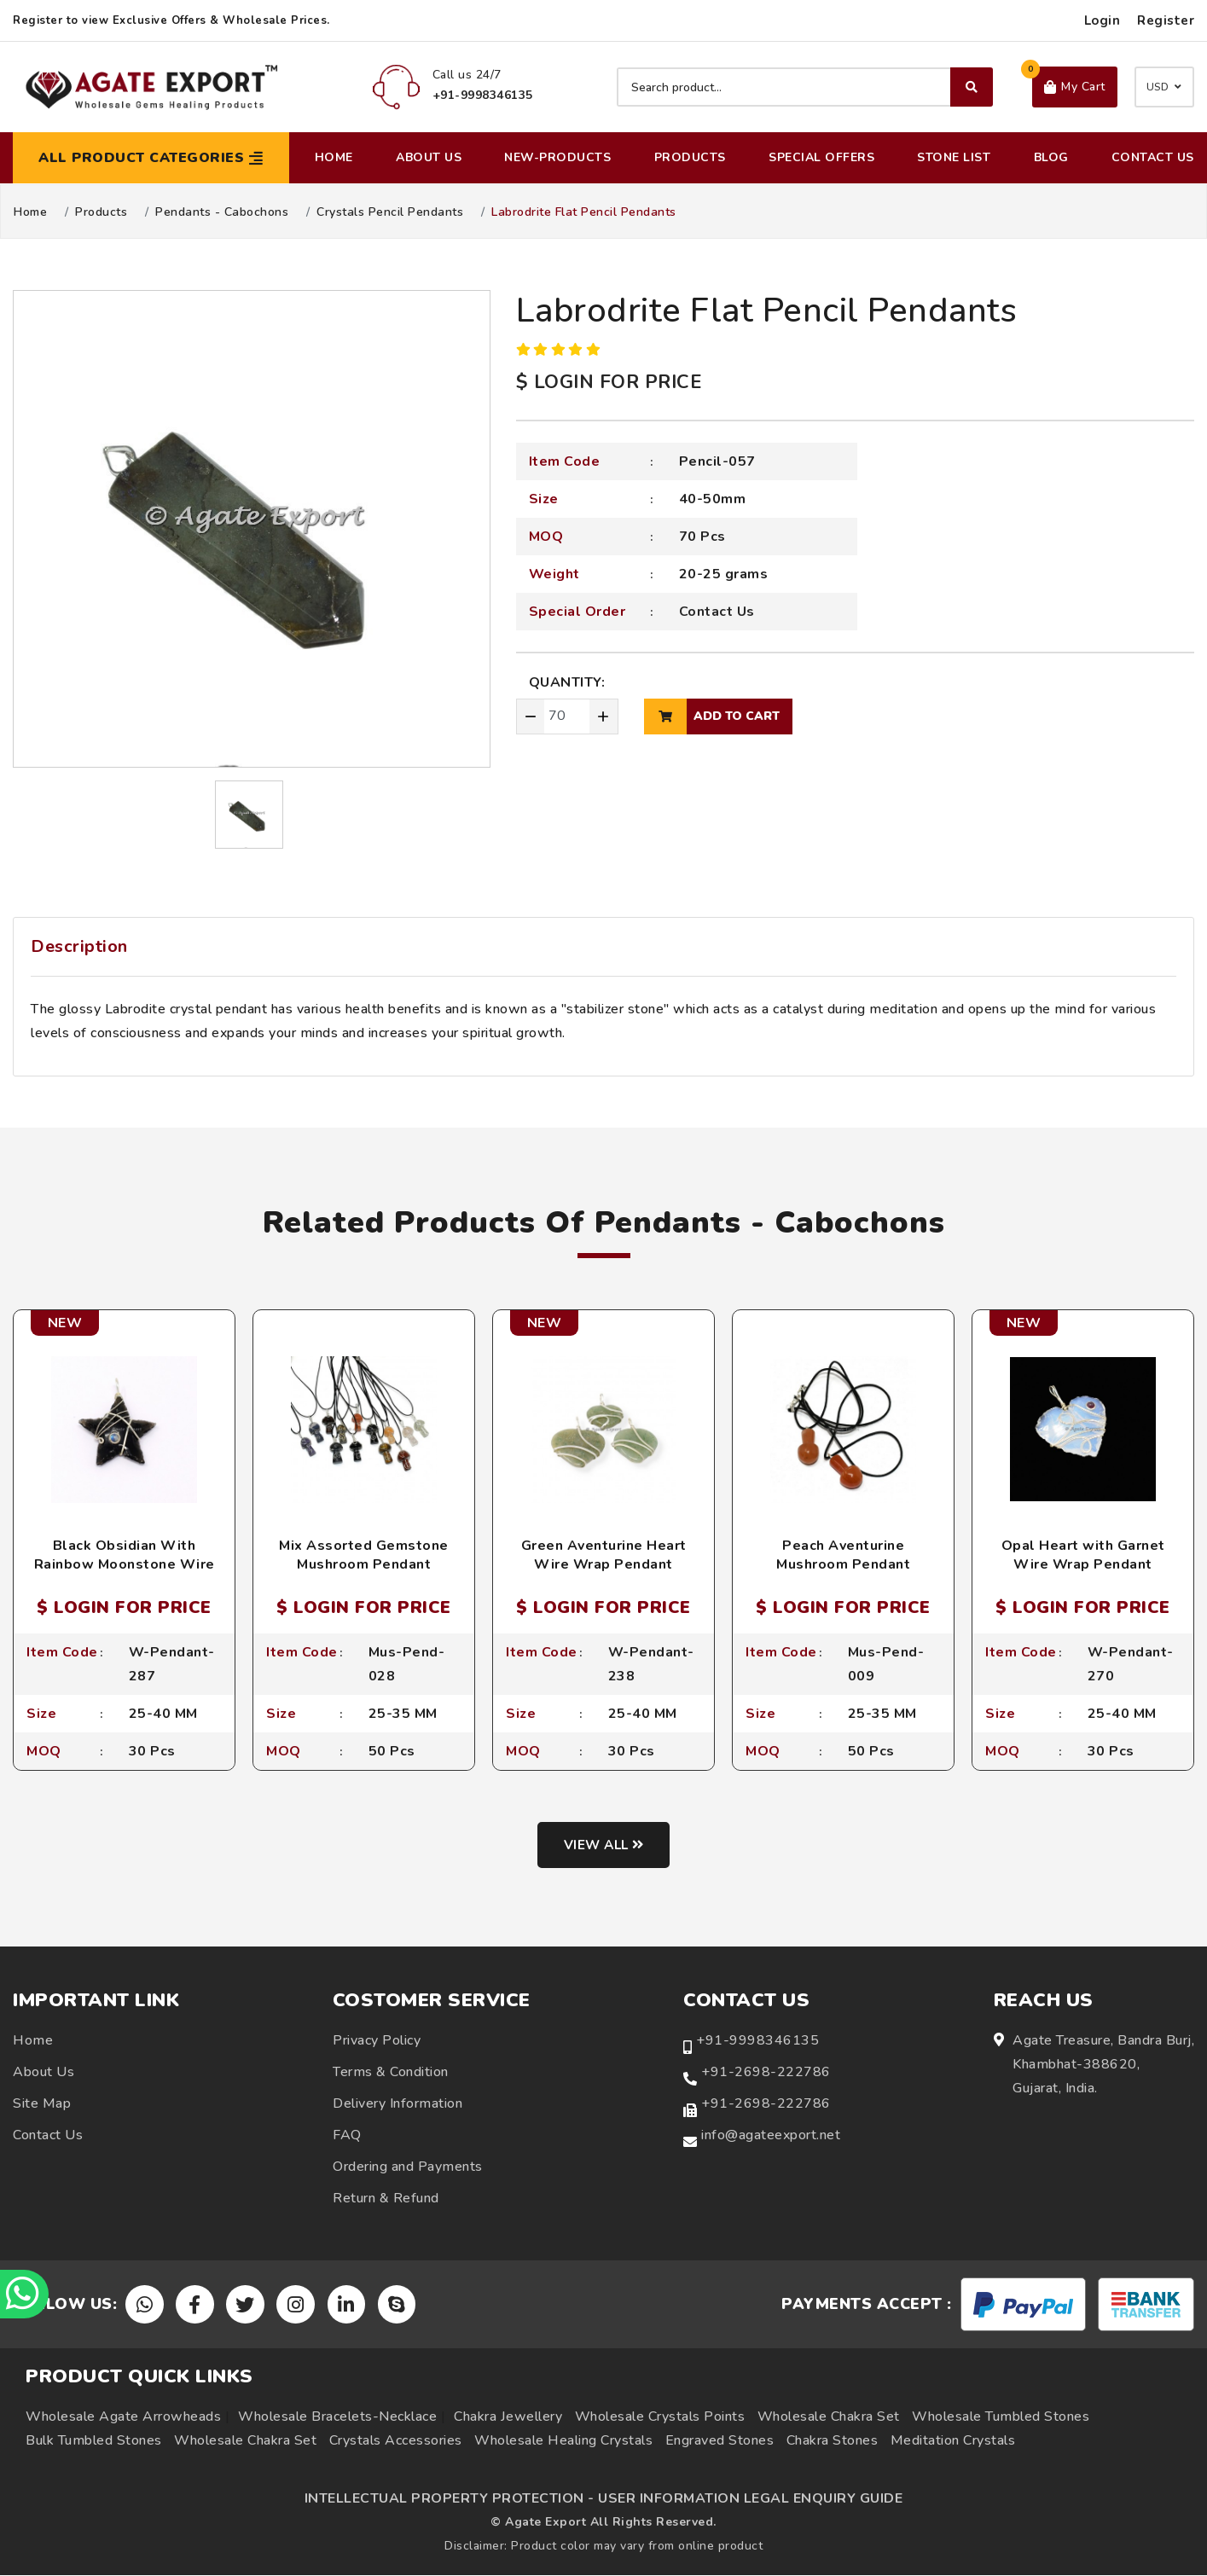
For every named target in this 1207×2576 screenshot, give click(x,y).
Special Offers (821, 157)
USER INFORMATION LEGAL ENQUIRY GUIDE (750, 2499)
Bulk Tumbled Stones (94, 2441)
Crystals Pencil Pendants (389, 212)
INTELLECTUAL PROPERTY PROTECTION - (450, 2499)
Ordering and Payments (408, 2167)
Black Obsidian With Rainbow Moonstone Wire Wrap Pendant (124, 1564)
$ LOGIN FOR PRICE (609, 382)
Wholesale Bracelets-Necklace (337, 2417)
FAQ (347, 2135)
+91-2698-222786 (766, 2072)
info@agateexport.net (770, 2135)
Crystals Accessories (395, 2441)
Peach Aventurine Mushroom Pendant (843, 1555)
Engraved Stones (720, 2441)
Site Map (42, 2104)
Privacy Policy (377, 2041)
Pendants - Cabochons (221, 212)
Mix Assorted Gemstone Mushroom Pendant (364, 1555)
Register (1165, 20)
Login (1102, 20)
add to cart (712, 716)
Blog (1051, 157)
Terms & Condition (391, 2072)
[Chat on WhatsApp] (25, 2292)
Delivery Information (397, 2104)
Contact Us (1152, 157)
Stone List (953, 157)
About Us (428, 157)
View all (603, 1845)
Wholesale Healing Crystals (563, 2441)
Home (334, 157)
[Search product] (805, 87)
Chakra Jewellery (508, 2417)
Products (690, 157)
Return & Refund (386, 2199)
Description (79, 946)
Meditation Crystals (953, 2441)
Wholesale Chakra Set (828, 2417)
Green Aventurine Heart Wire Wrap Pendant (604, 1555)
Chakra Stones (832, 2441)
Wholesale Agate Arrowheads (123, 2417)
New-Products (557, 157)
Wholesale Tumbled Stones (1000, 2417)
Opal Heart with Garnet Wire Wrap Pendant (1083, 1555)
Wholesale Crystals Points (660, 2417)
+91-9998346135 (757, 2041)
